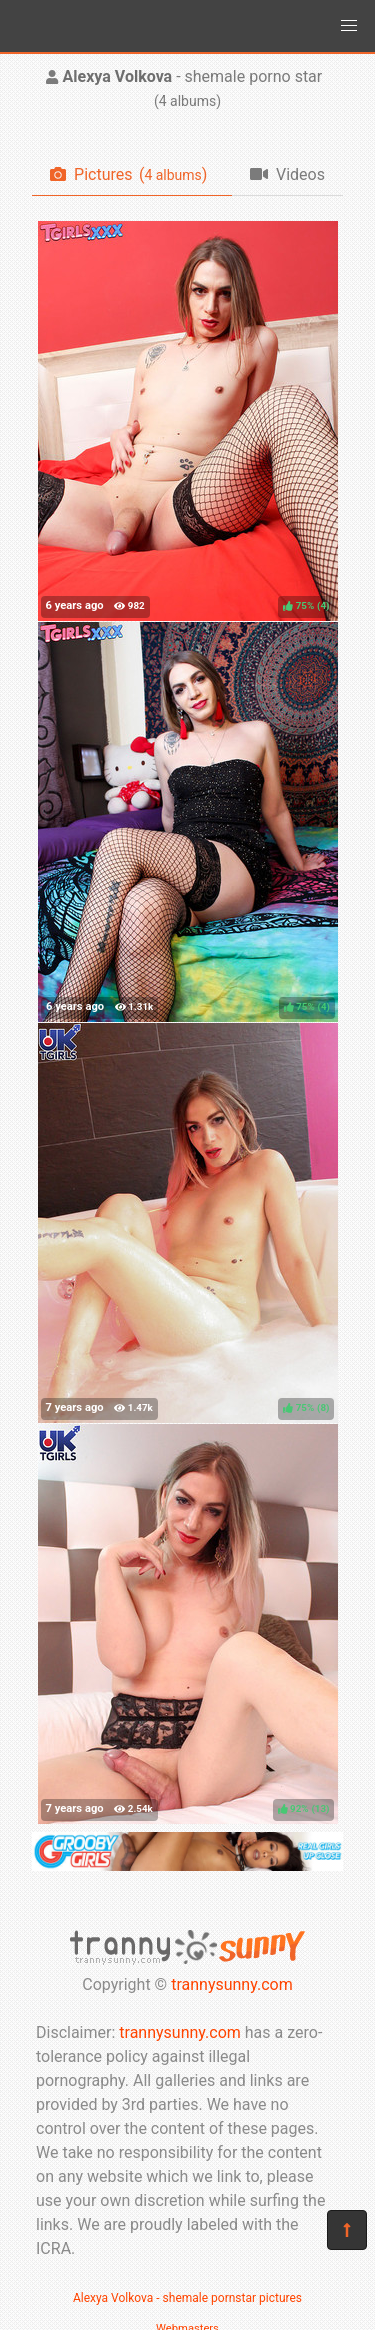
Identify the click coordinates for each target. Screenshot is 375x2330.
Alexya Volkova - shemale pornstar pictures (187, 2298)
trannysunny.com (232, 1984)
